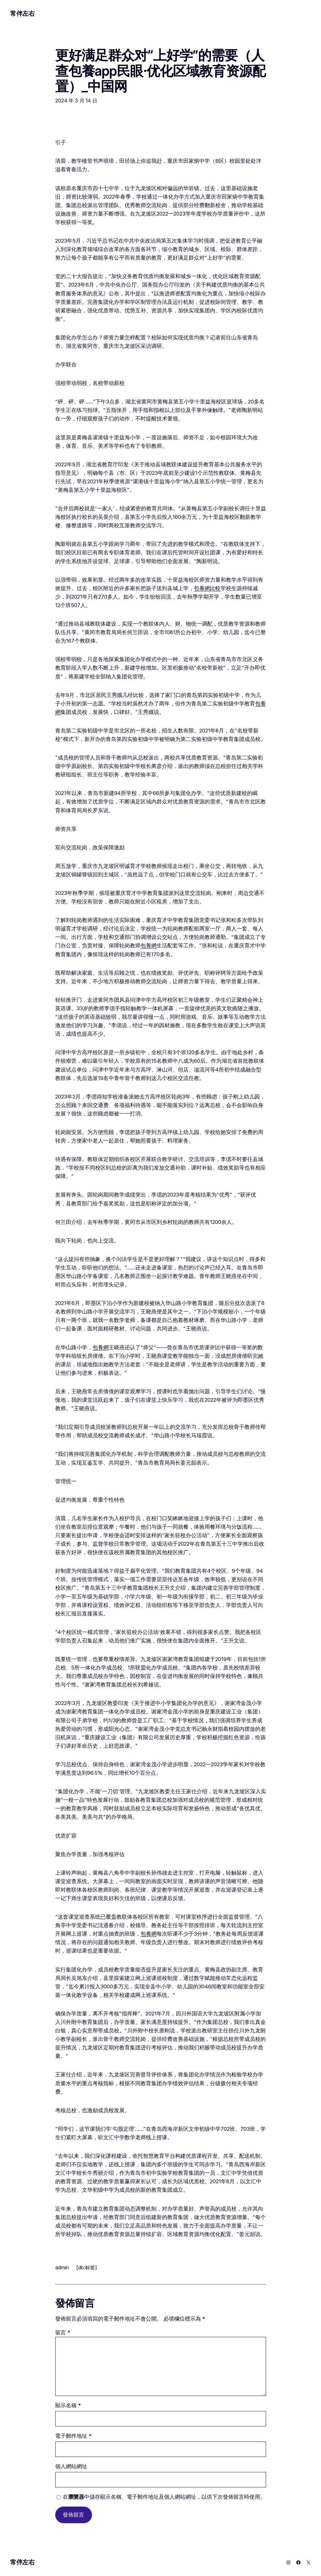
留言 (62, 2332)
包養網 (149, 945)
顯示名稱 (68, 2405)
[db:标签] (86, 2267)
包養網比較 (207, 588)
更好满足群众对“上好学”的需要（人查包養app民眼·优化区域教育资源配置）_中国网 (160, 70)
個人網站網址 (71, 2466)
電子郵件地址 (73, 2436)
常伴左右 (22, 13)
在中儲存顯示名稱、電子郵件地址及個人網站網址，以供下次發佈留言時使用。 (164, 2497)
